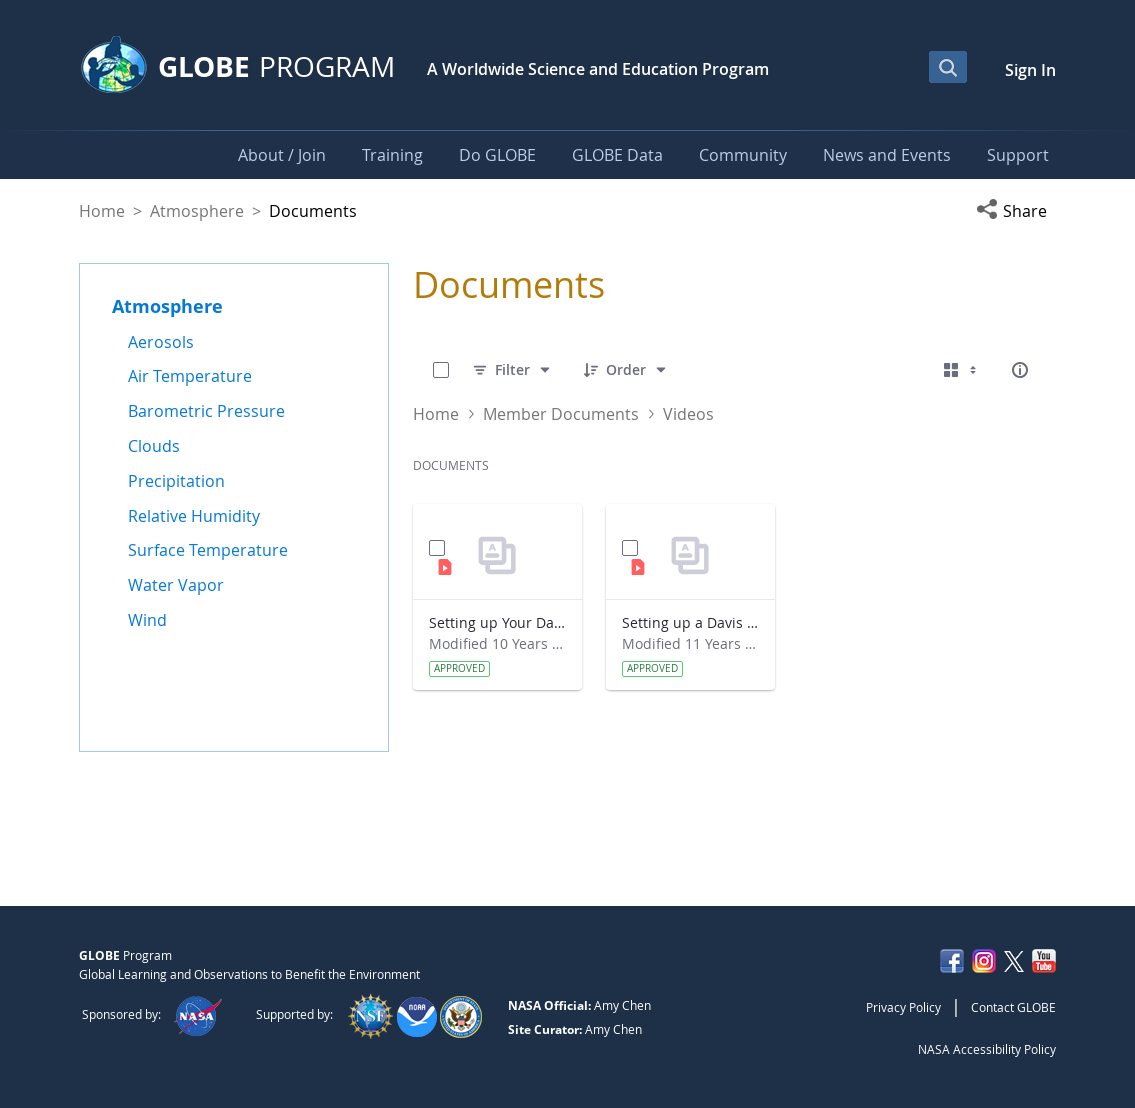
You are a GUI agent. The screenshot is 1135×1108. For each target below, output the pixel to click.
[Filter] (512, 370)
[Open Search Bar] (948, 67)
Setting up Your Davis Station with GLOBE (497, 622)
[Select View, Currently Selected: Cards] (962, 370)
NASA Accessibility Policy (987, 1049)
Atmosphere (197, 211)
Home (102, 211)
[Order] (626, 370)
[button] (1016, 211)
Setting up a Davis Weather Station (690, 622)
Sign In (1030, 70)
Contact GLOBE (1013, 1007)
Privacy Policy (903, 1007)
